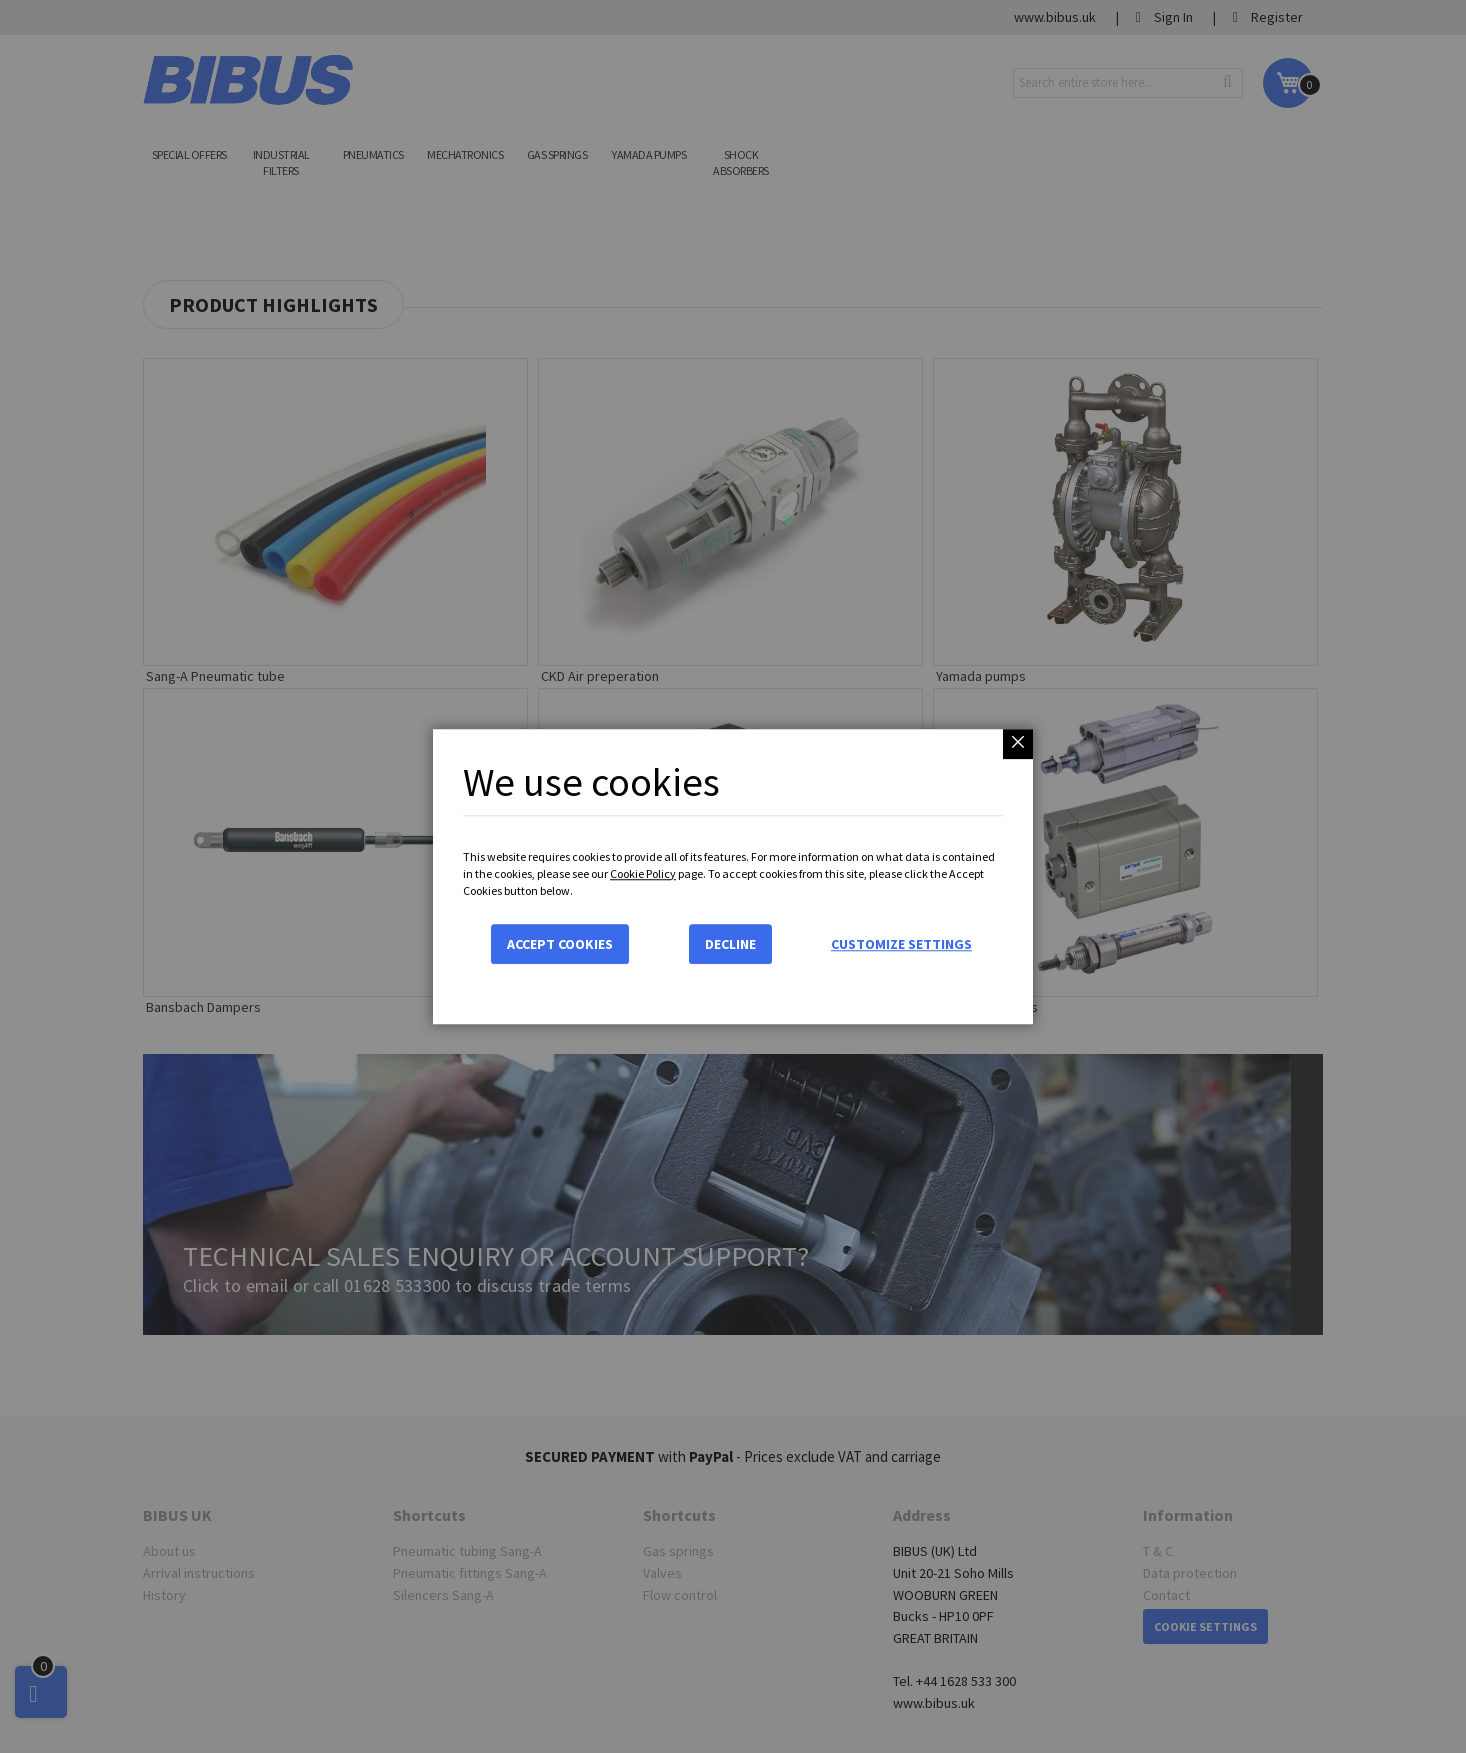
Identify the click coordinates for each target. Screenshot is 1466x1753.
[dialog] (733, 876)
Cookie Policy (643, 873)
